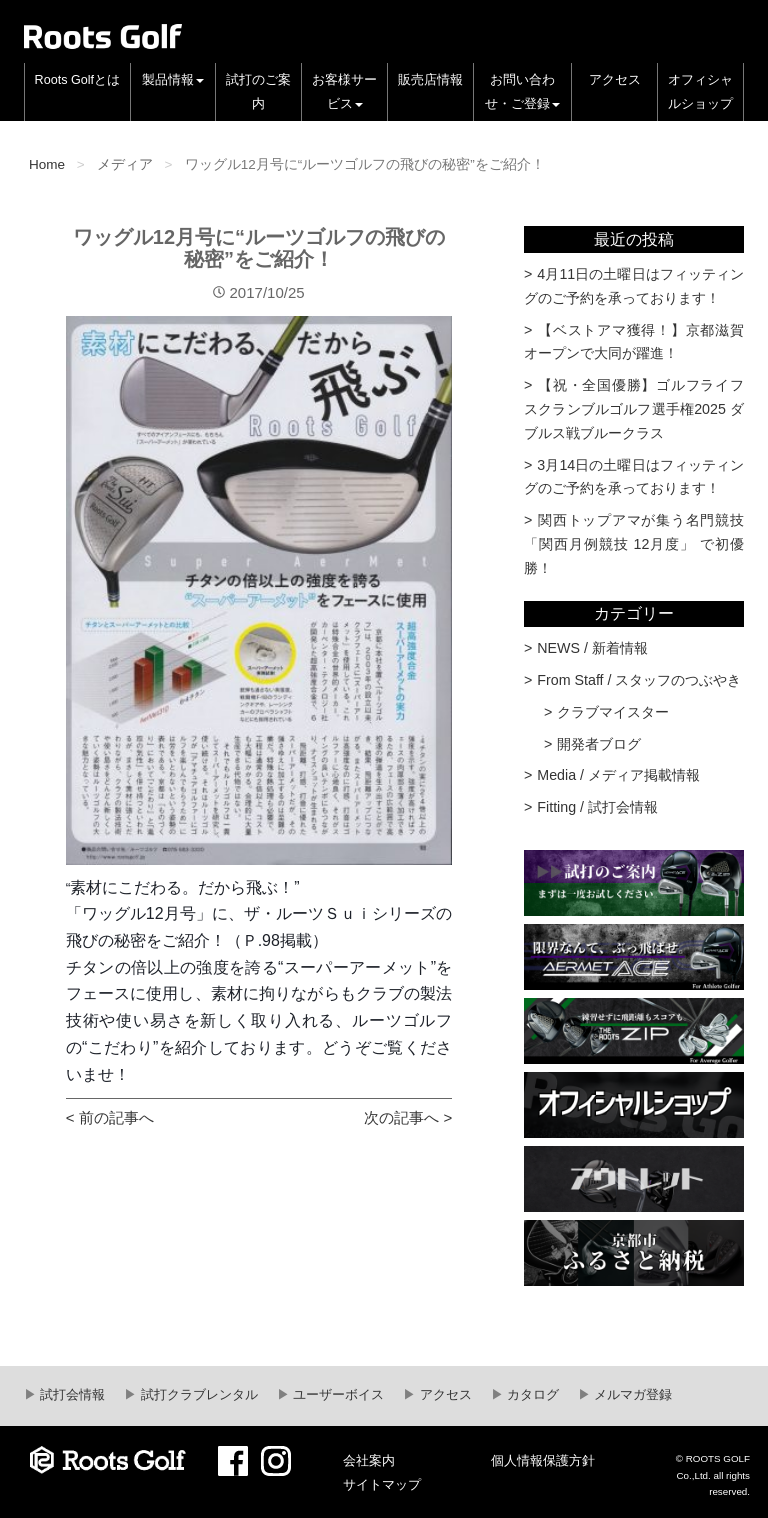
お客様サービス (344, 92)
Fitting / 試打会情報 (597, 807)
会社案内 (369, 1461)
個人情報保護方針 (543, 1461)
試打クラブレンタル (197, 1395)
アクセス (615, 80)
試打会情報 (71, 1395)
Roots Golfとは (78, 80)
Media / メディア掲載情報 (618, 775)
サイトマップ (382, 1485)
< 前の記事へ (110, 1117)
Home (47, 164)
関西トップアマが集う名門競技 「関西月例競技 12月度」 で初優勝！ (634, 544)
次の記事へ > (408, 1117)
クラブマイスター (613, 712)
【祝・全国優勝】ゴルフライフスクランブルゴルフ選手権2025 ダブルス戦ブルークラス (634, 409)
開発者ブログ (599, 744)
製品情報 (173, 80)
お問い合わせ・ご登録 (522, 92)
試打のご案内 (258, 92)
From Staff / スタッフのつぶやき (639, 680)
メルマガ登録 (632, 1395)
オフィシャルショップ (700, 92)
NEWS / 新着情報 (592, 648)
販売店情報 (430, 80)
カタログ (532, 1395)
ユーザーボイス (337, 1395)
